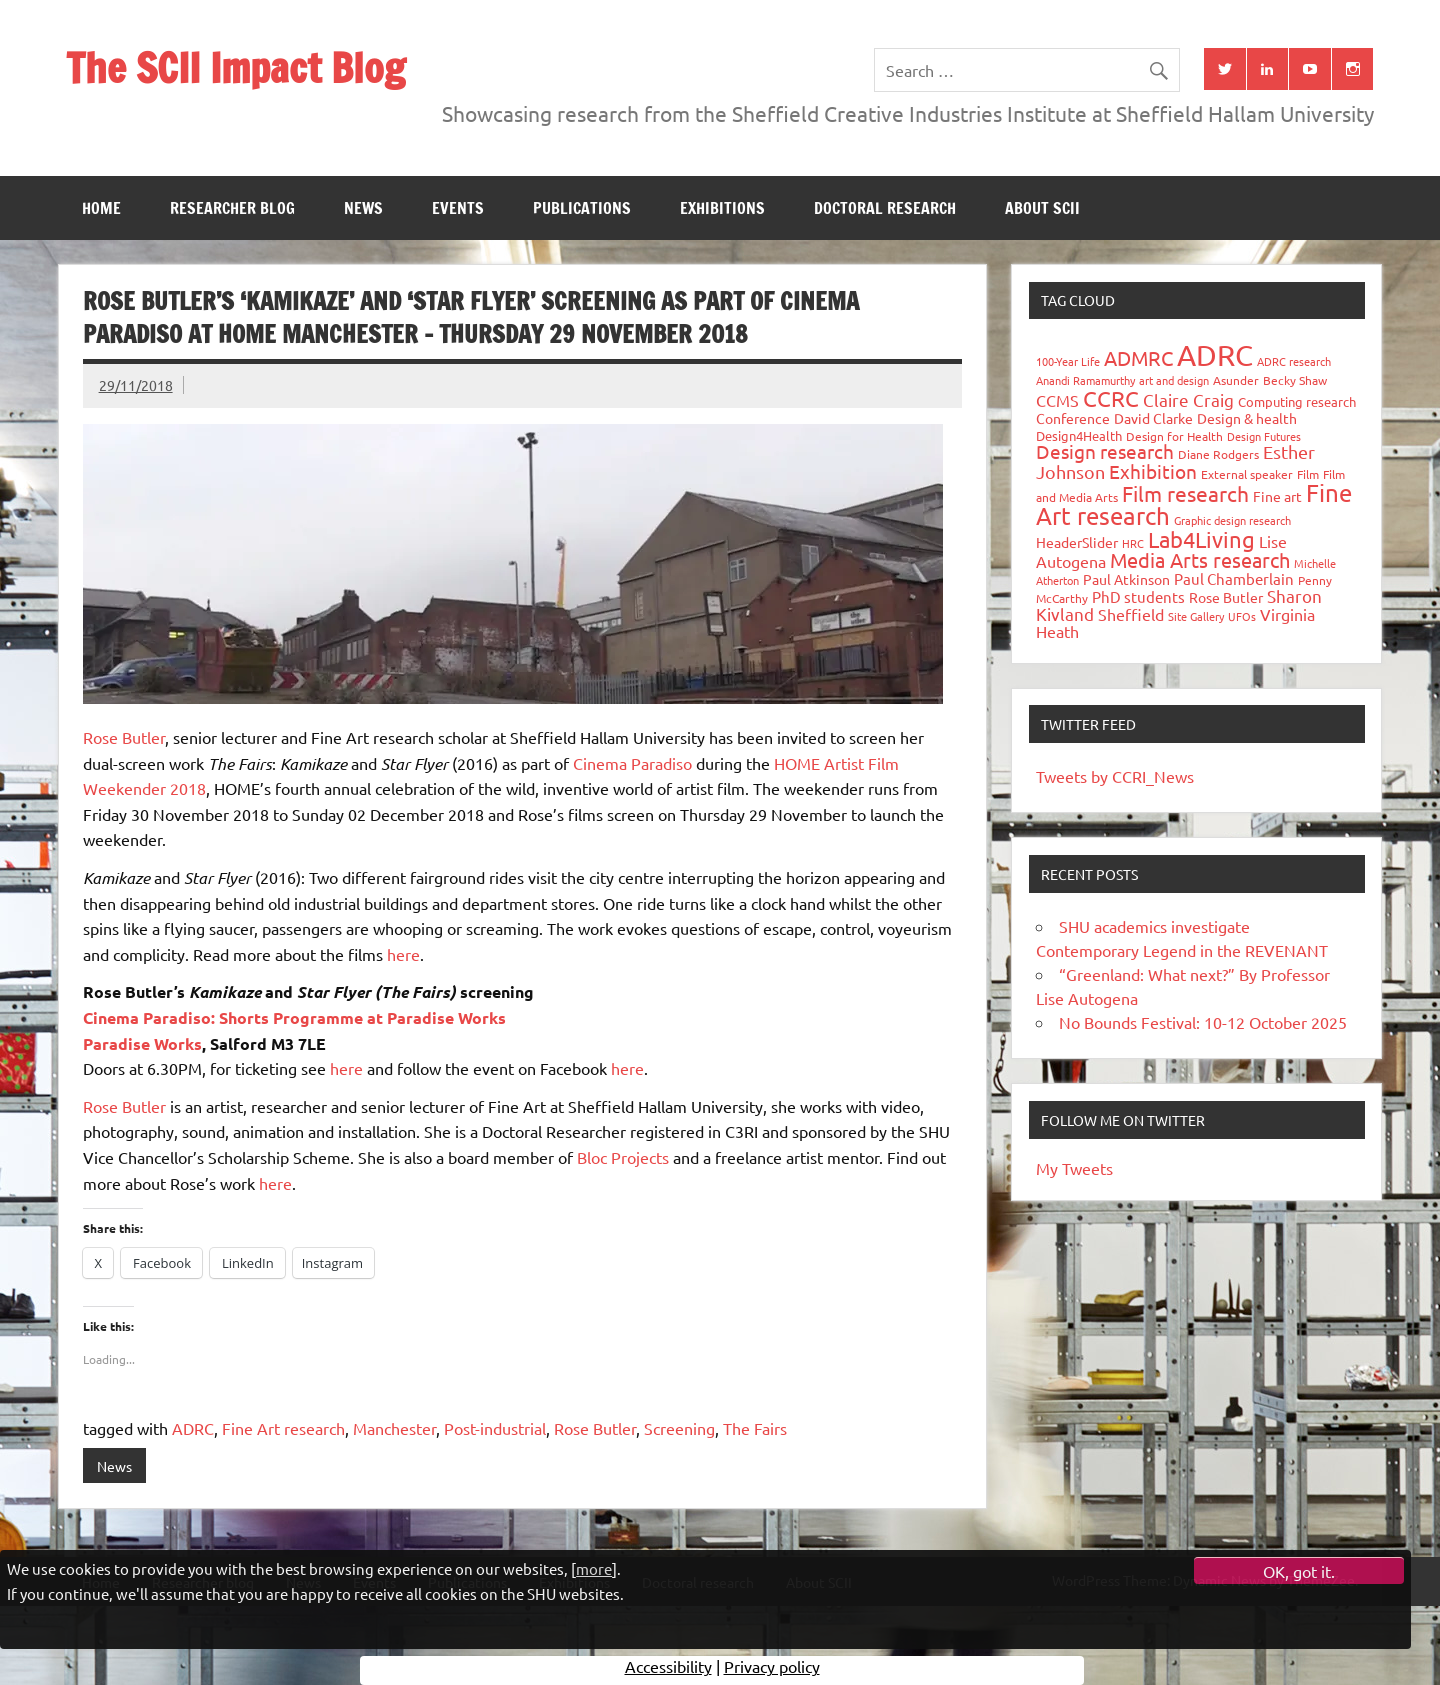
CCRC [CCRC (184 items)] (1111, 398)
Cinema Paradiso (632, 763)
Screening (679, 1428)
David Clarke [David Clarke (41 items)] (1153, 418)
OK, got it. (1299, 1571)
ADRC (193, 1428)
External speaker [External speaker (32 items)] (1247, 474)
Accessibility (668, 1670)
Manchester (394, 1428)
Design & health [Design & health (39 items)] (1247, 418)
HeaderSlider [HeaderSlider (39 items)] (1077, 542)
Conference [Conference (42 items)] (1073, 418)
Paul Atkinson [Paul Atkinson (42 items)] (1126, 579)
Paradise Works (142, 1043)
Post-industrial (495, 1428)
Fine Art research (283, 1428)
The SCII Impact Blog (235, 67)
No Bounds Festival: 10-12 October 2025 (1203, 1022)
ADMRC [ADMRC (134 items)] (1138, 357)
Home (101, 208)
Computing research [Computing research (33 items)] (1297, 401)
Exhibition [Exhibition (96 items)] (1153, 471)
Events (458, 208)
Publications (582, 208)
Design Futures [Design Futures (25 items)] (1264, 436)
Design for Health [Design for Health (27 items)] (1174, 436)
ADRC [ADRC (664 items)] (1215, 355)
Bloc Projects (623, 1157)
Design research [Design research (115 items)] (1105, 451)
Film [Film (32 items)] (1308, 474)
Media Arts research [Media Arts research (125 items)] (1200, 559)
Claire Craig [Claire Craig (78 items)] (1188, 399)
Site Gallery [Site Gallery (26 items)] (1196, 616)
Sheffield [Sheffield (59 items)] (1131, 614)
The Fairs (755, 1428)
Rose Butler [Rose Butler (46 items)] (1226, 597)
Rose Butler (124, 737)
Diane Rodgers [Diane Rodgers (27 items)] (1218, 454)
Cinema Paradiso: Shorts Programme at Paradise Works (294, 1017)
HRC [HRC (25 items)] (1133, 543)
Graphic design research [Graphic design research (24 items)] (1232, 520)
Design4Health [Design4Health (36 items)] (1079, 435)
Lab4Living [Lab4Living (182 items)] (1201, 539)
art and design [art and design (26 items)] (1174, 380)
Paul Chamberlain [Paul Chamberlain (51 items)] (1234, 578)
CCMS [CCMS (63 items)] (1057, 400)
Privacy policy (772, 1670)
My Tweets (1074, 1168)
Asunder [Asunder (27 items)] (1236, 380)
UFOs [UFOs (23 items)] (1242, 616)
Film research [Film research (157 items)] (1185, 493)
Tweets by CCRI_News (1115, 776)
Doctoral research (885, 208)
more (594, 1568)
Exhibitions (722, 208)
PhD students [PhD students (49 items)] (1138, 596)
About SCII (1042, 208)
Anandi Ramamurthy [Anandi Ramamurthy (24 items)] (1085, 380)
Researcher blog (232, 208)
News (363, 208)
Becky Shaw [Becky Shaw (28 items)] (1295, 380)
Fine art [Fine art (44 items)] (1277, 496)
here (403, 954)
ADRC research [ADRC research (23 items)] (1294, 361)
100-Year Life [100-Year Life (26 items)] (1068, 361)
